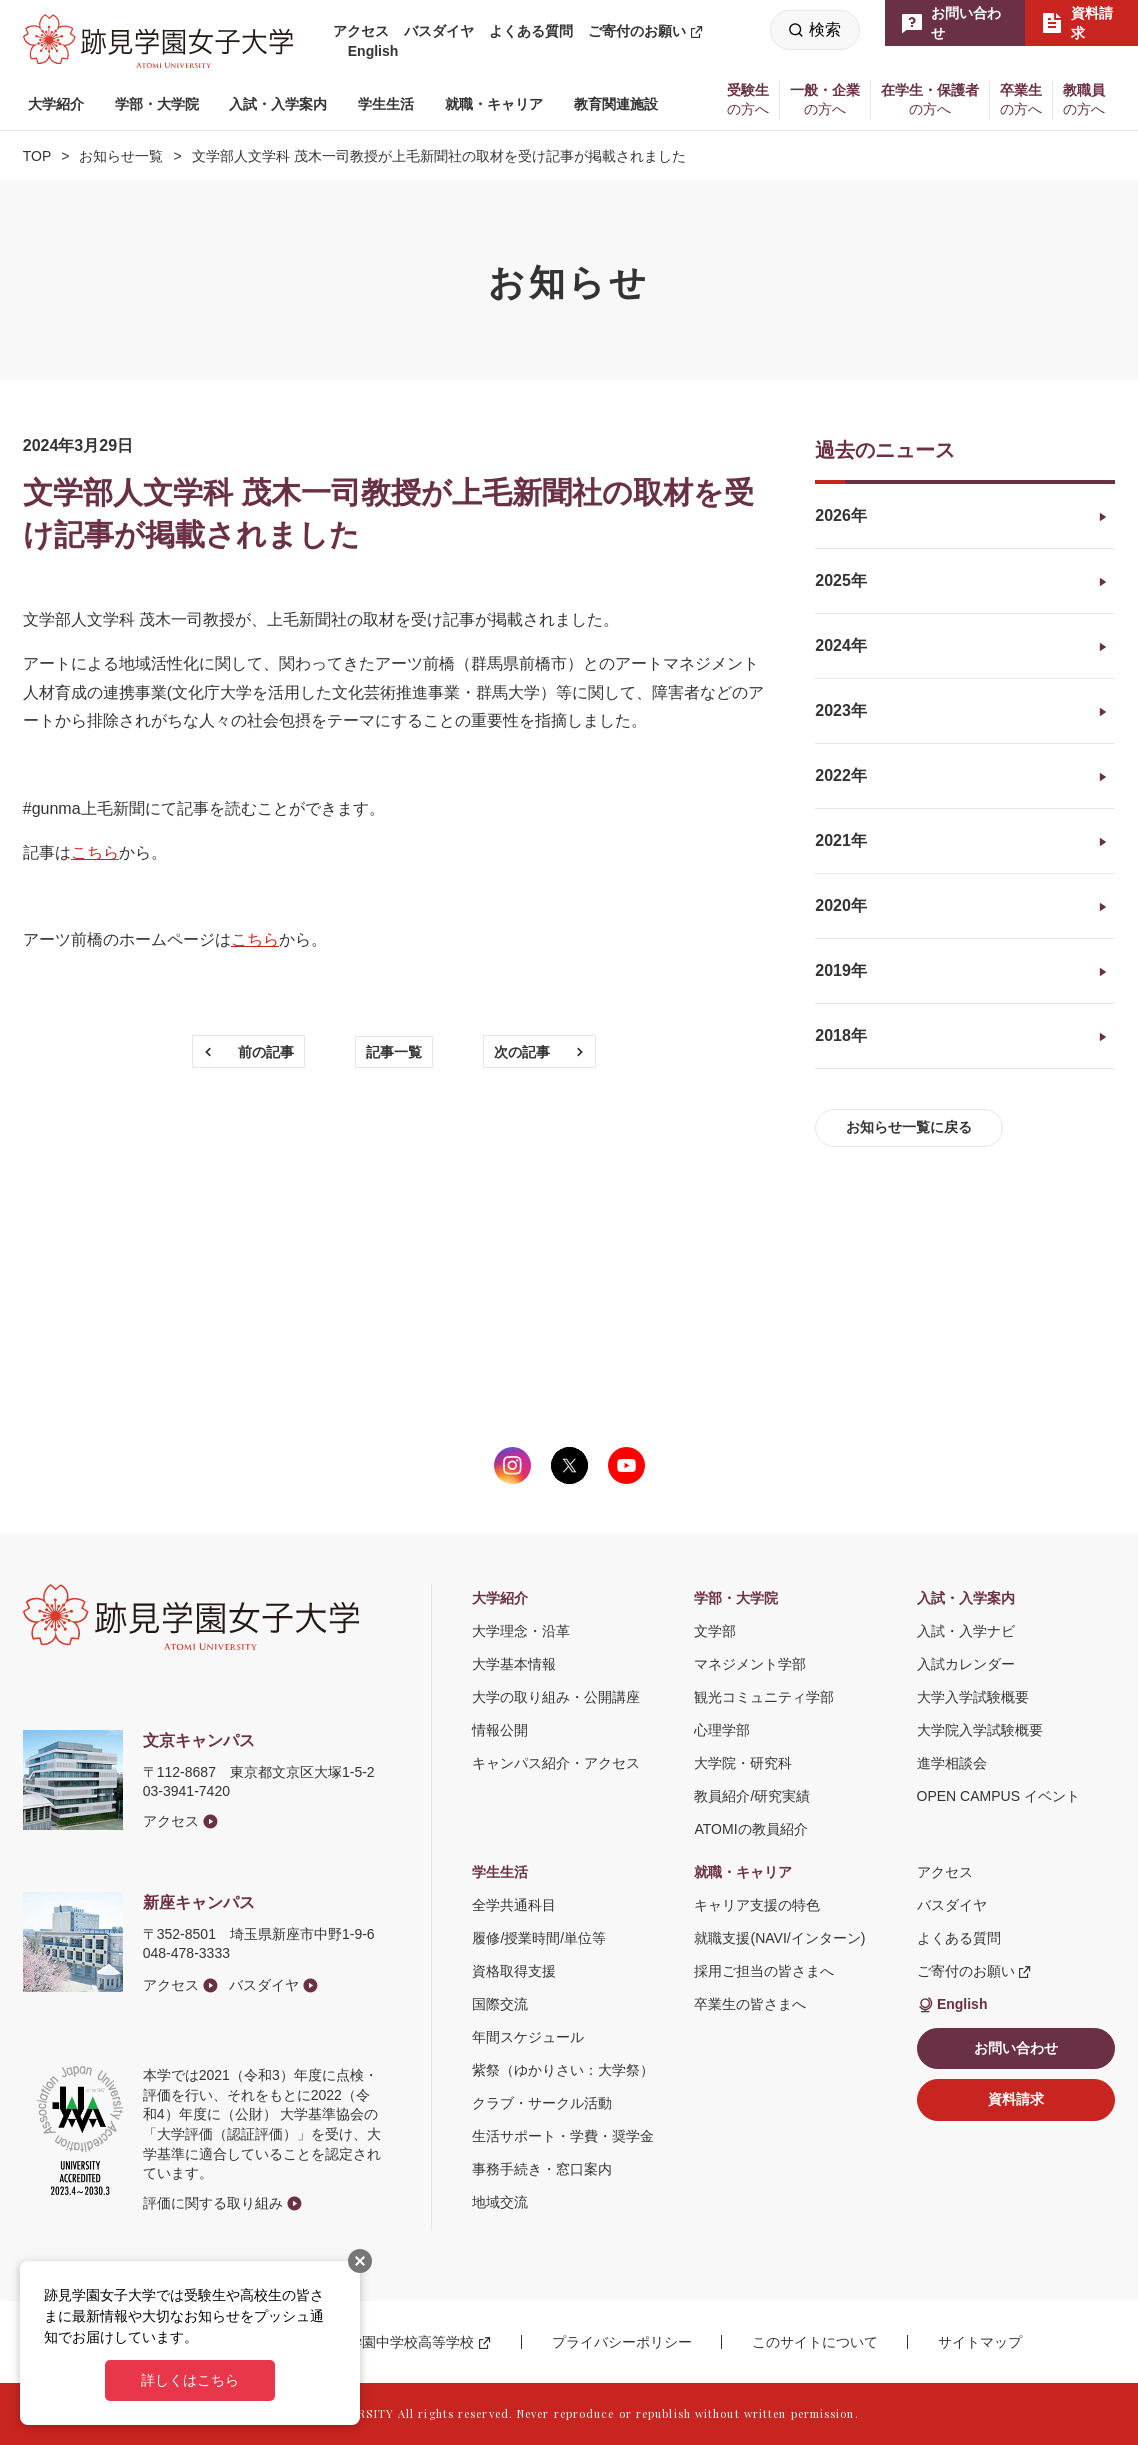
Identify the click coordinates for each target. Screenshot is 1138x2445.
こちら (95, 852)
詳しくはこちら (190, 2380)
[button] (56, 105)
